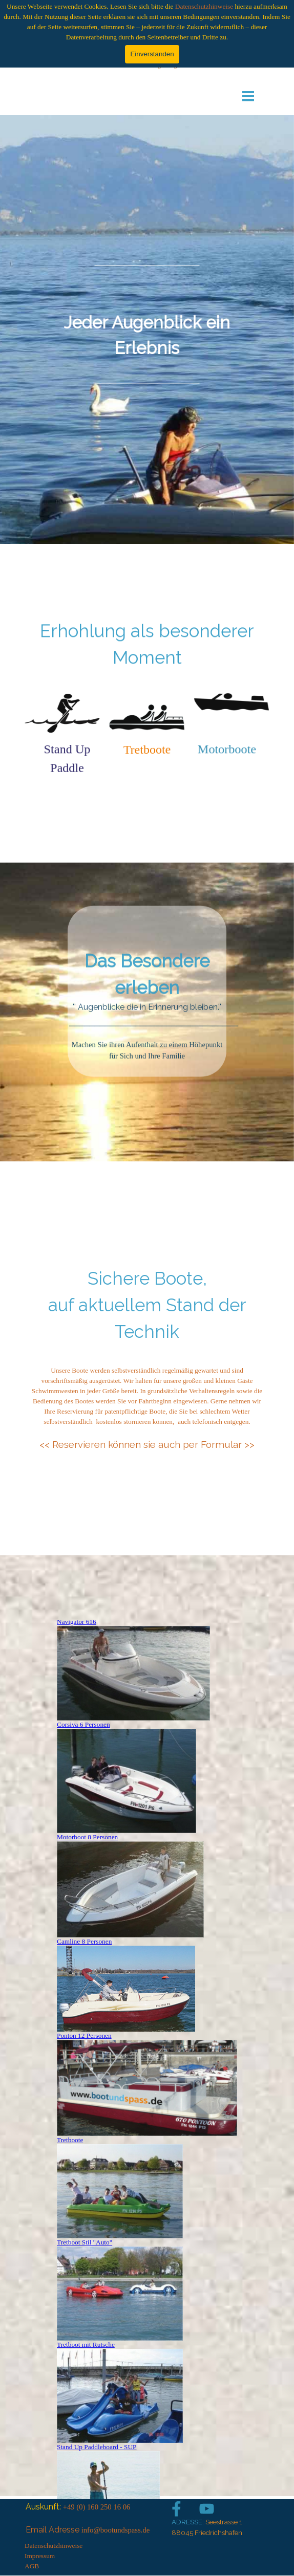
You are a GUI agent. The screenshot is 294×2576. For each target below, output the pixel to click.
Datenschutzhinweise (204, 6)
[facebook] (176, 2509)
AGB (32, 2566)
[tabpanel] (147, 330)
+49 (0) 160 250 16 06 (97, 2507)
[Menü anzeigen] (248, 96)
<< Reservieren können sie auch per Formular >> (147, 1444)
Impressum (40, 2556)
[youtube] (207, 2509)
